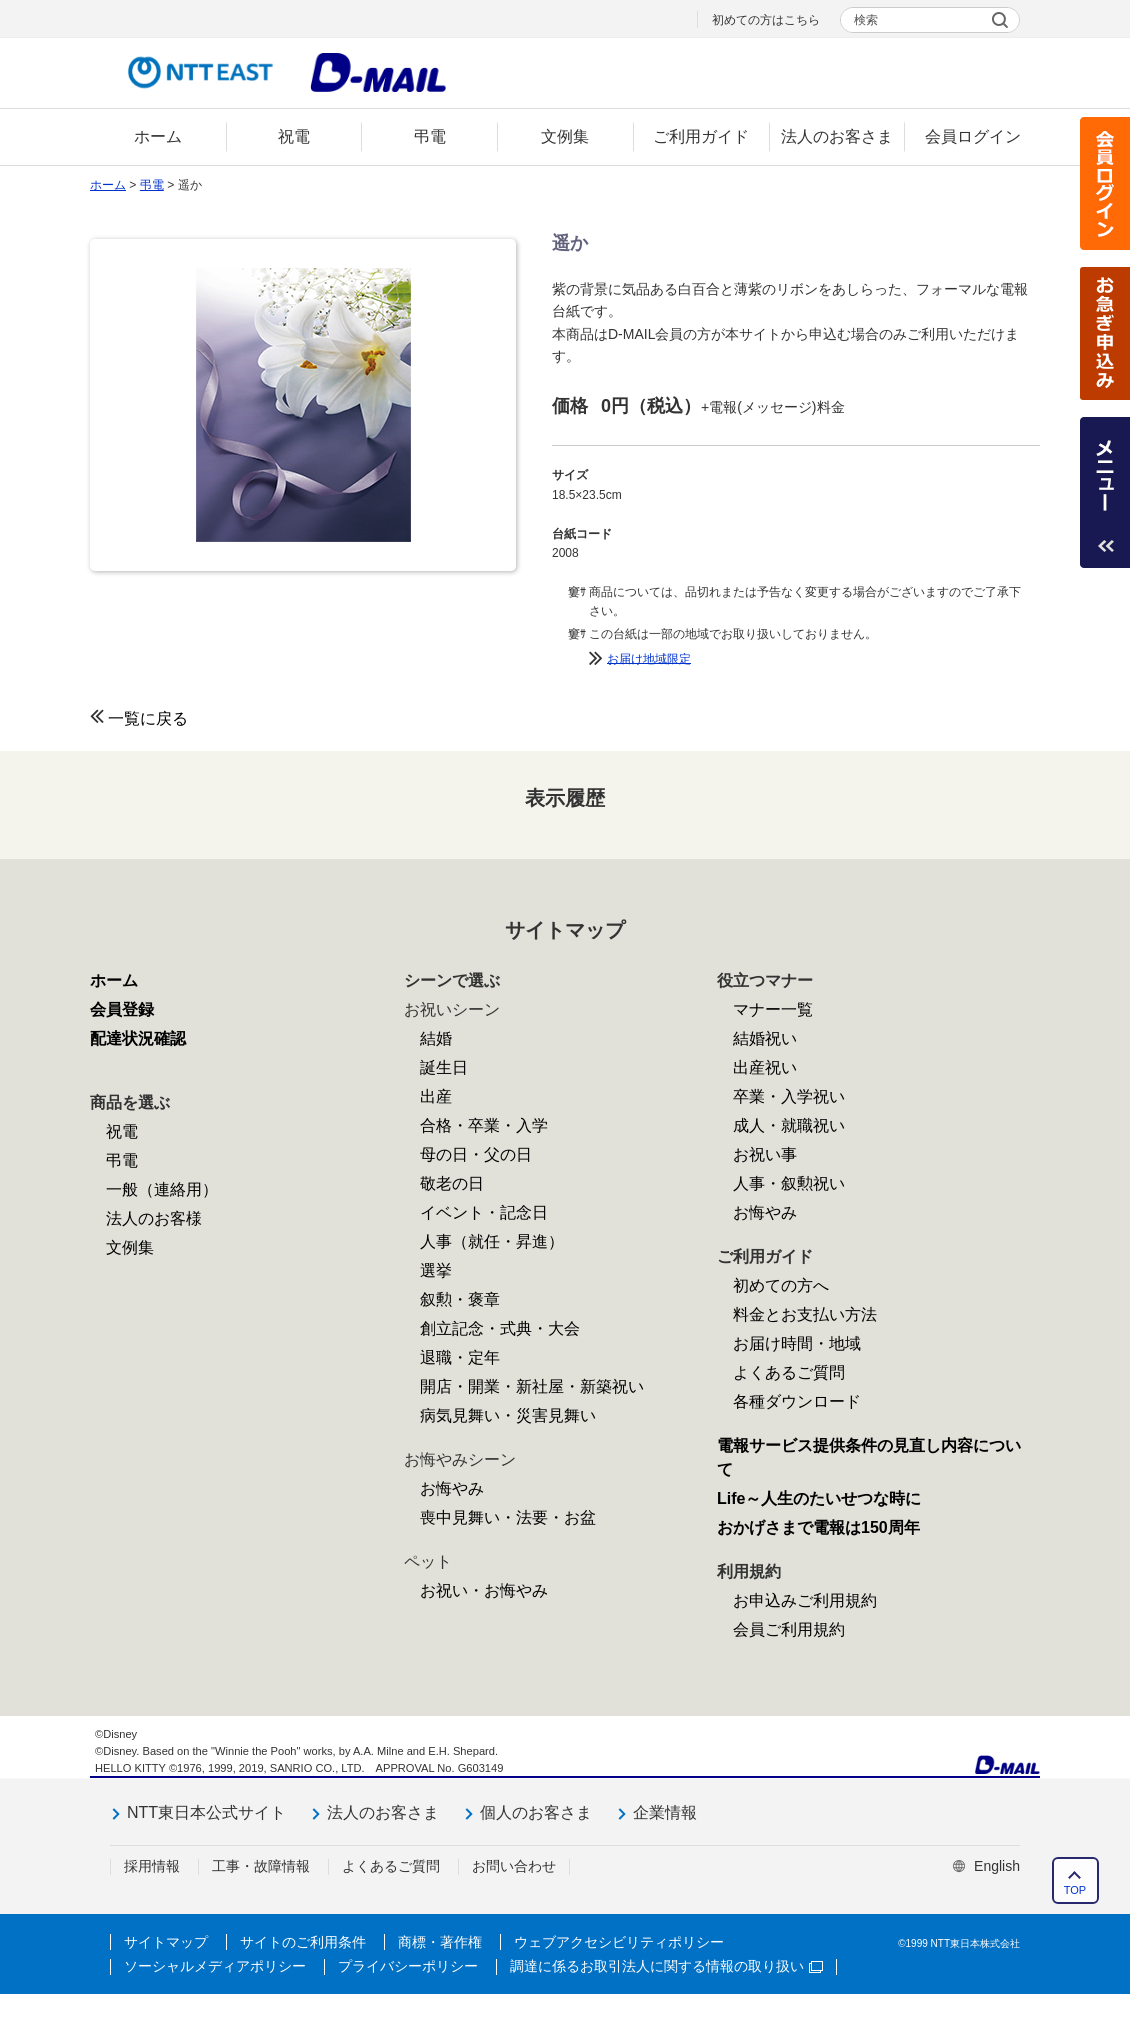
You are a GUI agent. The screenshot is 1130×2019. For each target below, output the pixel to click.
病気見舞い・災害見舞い (508, 1415)
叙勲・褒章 (460, 1299)
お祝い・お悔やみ (484, 1590)
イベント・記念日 (484, 1212)
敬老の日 (452, 1183)
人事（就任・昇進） (492, 1241)
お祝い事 (765, 1154)
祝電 (122, 1131)
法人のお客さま (383, 1812)
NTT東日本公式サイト (206, 1812)
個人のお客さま (536, 1812)
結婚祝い (765, 1038)
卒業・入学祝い (789, 1096)
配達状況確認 (138, 1038)
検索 (866, 20)
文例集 (130, 1247)
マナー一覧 (773, 1009)
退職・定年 (460, 1357)
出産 (436, 1096)
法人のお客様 (154, 1218)
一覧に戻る (148, 718)
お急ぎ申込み (1105, 333)
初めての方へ (781, 1285)
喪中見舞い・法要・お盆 (508, 1517)
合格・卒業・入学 (484, 1125)
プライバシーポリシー (408, 1966)
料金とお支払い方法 (805, 1314)
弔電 (152, 185)
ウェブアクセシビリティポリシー (619, 1942)
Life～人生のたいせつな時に (819, 1498)
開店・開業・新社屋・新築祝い (532, 1386)
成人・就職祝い (789, 1125)
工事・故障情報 (261, 1866)
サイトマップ (166, 1942)
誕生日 (444, 1067)
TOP (1075, 1890)
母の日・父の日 (476, 1154)
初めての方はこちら (766, 20)
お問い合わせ (514, 1866)
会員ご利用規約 (789, 1629)
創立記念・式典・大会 (500, 1328)
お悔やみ (452, 1488)
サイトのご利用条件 (303, 1942)
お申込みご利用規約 (805, 1600)
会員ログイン (1105, 183)
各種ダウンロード (797, 1401)
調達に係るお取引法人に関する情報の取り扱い (666, 1966)
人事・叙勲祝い (789, 1183)
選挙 (436, 1270)
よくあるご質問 (789, 1372)
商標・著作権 (440, 1942)
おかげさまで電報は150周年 (818, 1527)
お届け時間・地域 (797, 1343)
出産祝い (765, 1067)
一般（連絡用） (162, 1189)
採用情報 (152, 1866)
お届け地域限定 (649, 658)
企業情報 (665, 1812)
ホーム (108, 185)
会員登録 (122, 1009)
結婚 (436, 1038)
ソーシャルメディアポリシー (215, 1966)
